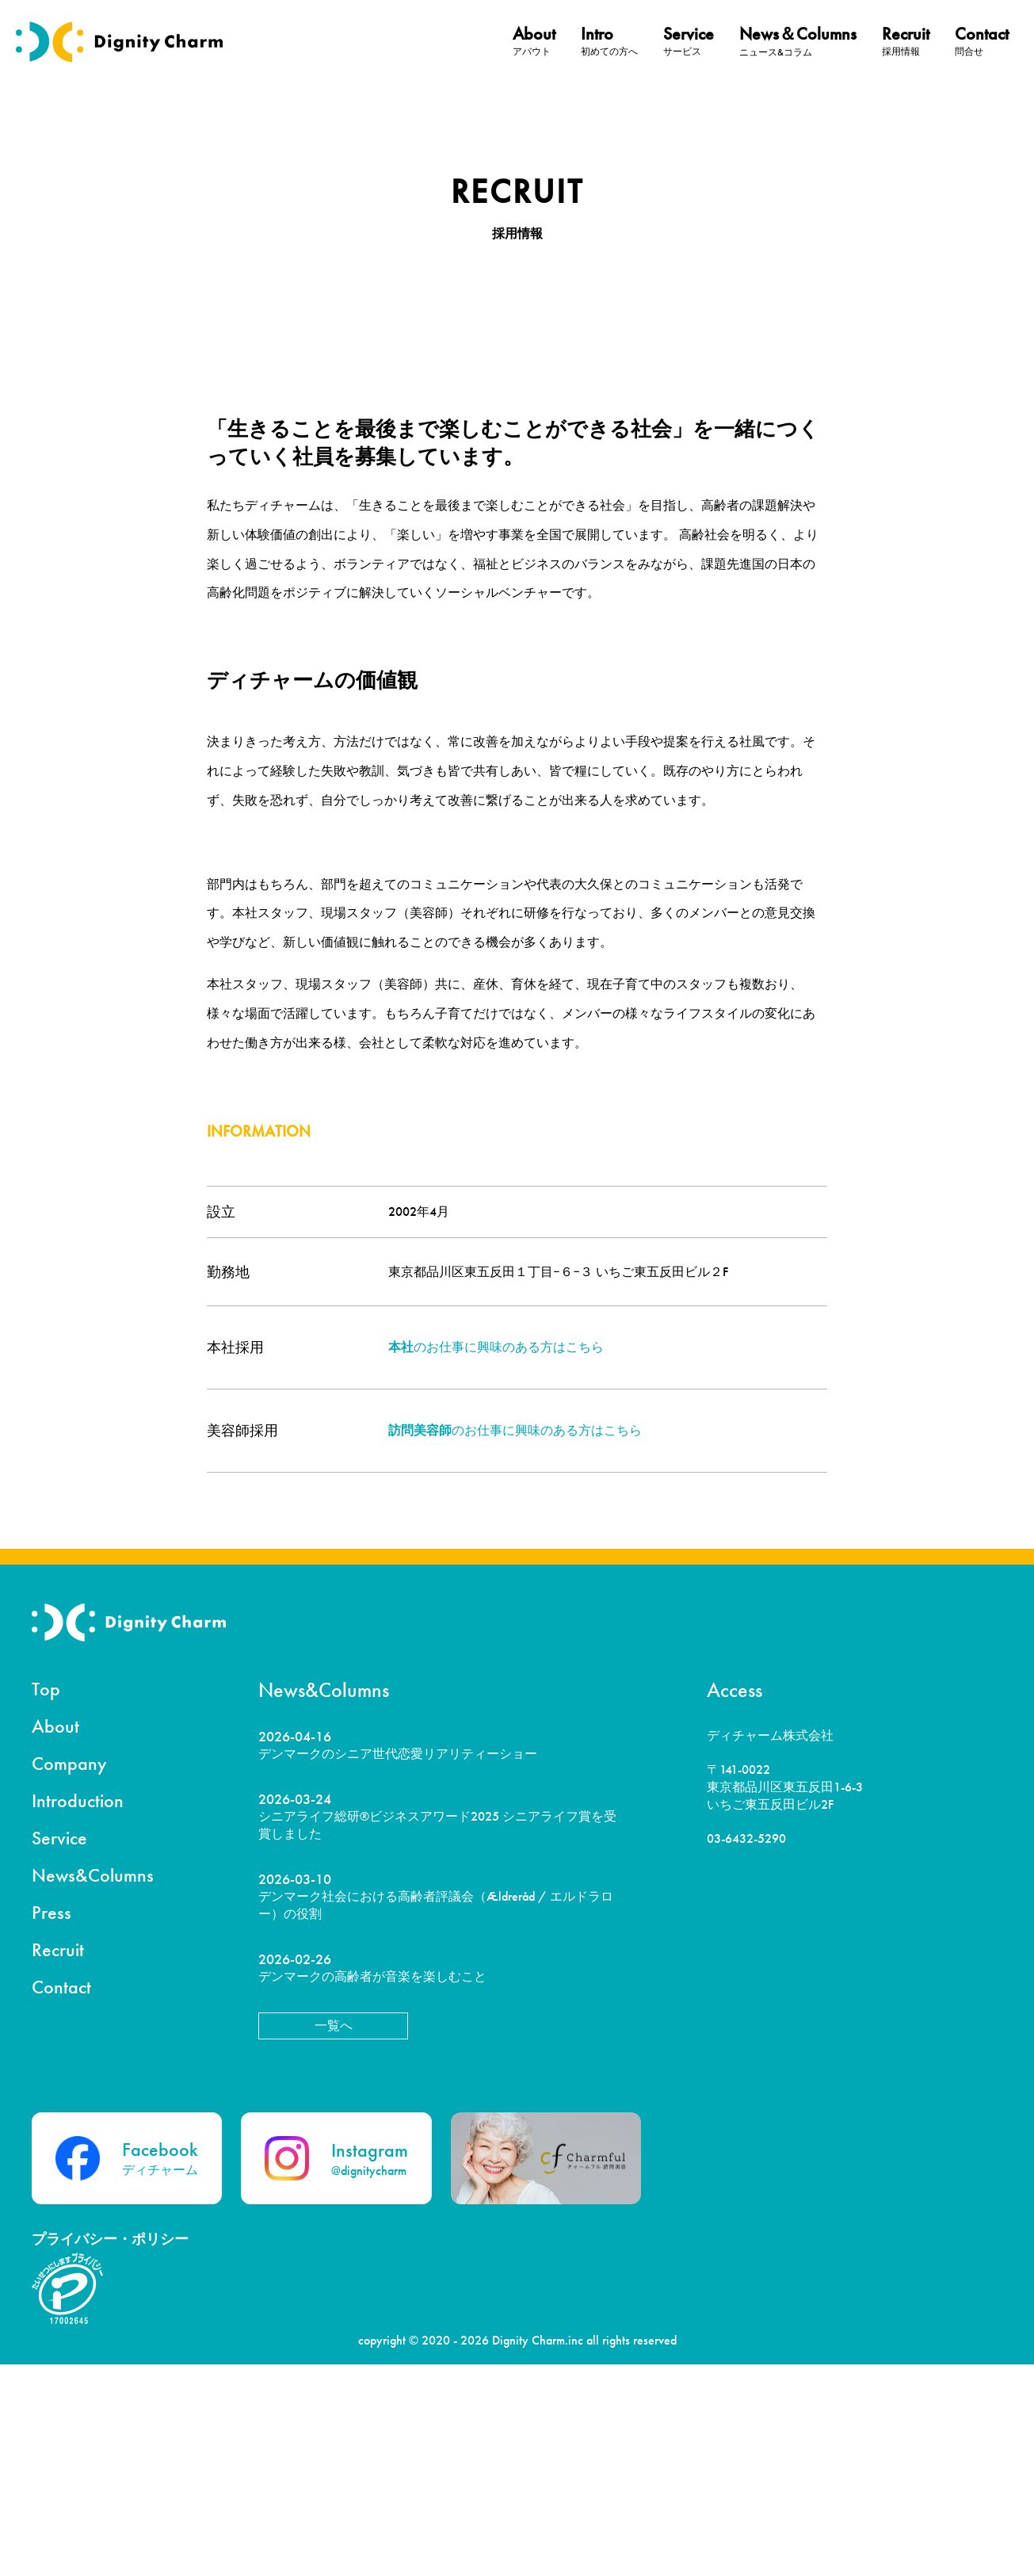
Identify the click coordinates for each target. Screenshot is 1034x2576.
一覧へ (334, 2237)
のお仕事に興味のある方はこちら (496, 1558)
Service (59, 2049)
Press (51, 2124)
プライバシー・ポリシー (110, 2450)
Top (46, 1900)
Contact (61, 2198)
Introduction (78, 2012)
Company (69, 1975)
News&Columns (93, 2086)
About (55, 1937)
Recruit (58, 2161)
